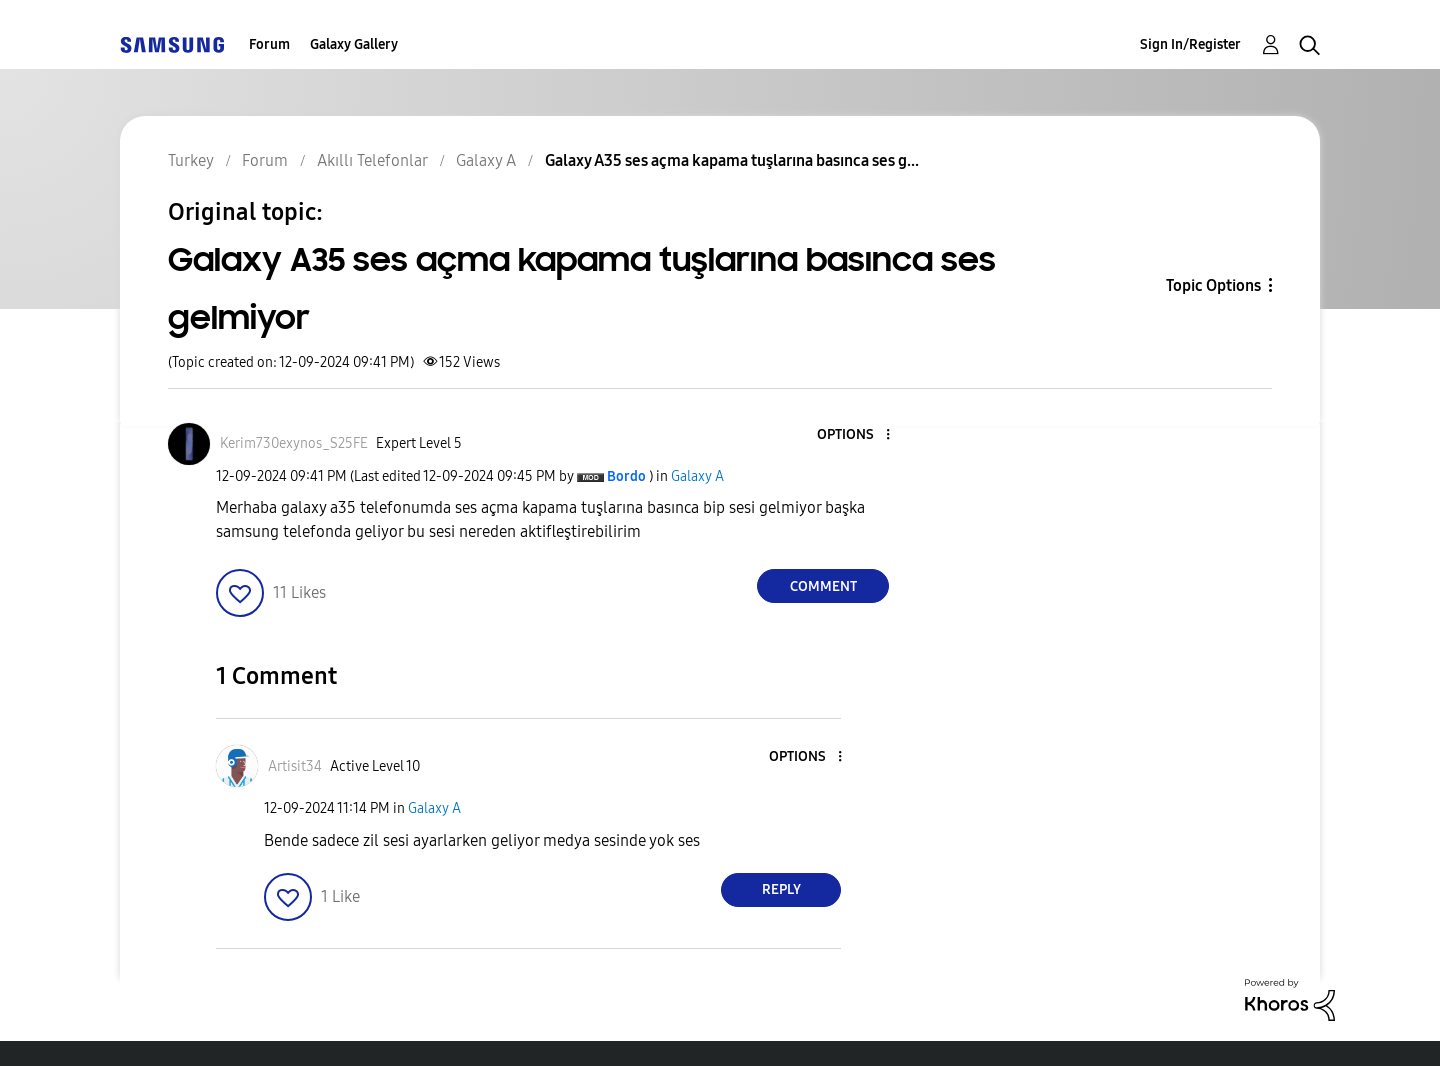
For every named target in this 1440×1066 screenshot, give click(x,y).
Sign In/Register (1190, 44)
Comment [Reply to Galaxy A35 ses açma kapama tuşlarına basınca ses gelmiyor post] (823, 586)
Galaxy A (697, 476)
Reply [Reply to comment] (781, 889)
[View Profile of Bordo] (626, 476)
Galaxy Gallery (354, 44)
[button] (855, 435)
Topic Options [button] (1213, 285)
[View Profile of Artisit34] (295, 766)
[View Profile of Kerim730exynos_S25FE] (294, 443)
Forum (269, 44)
